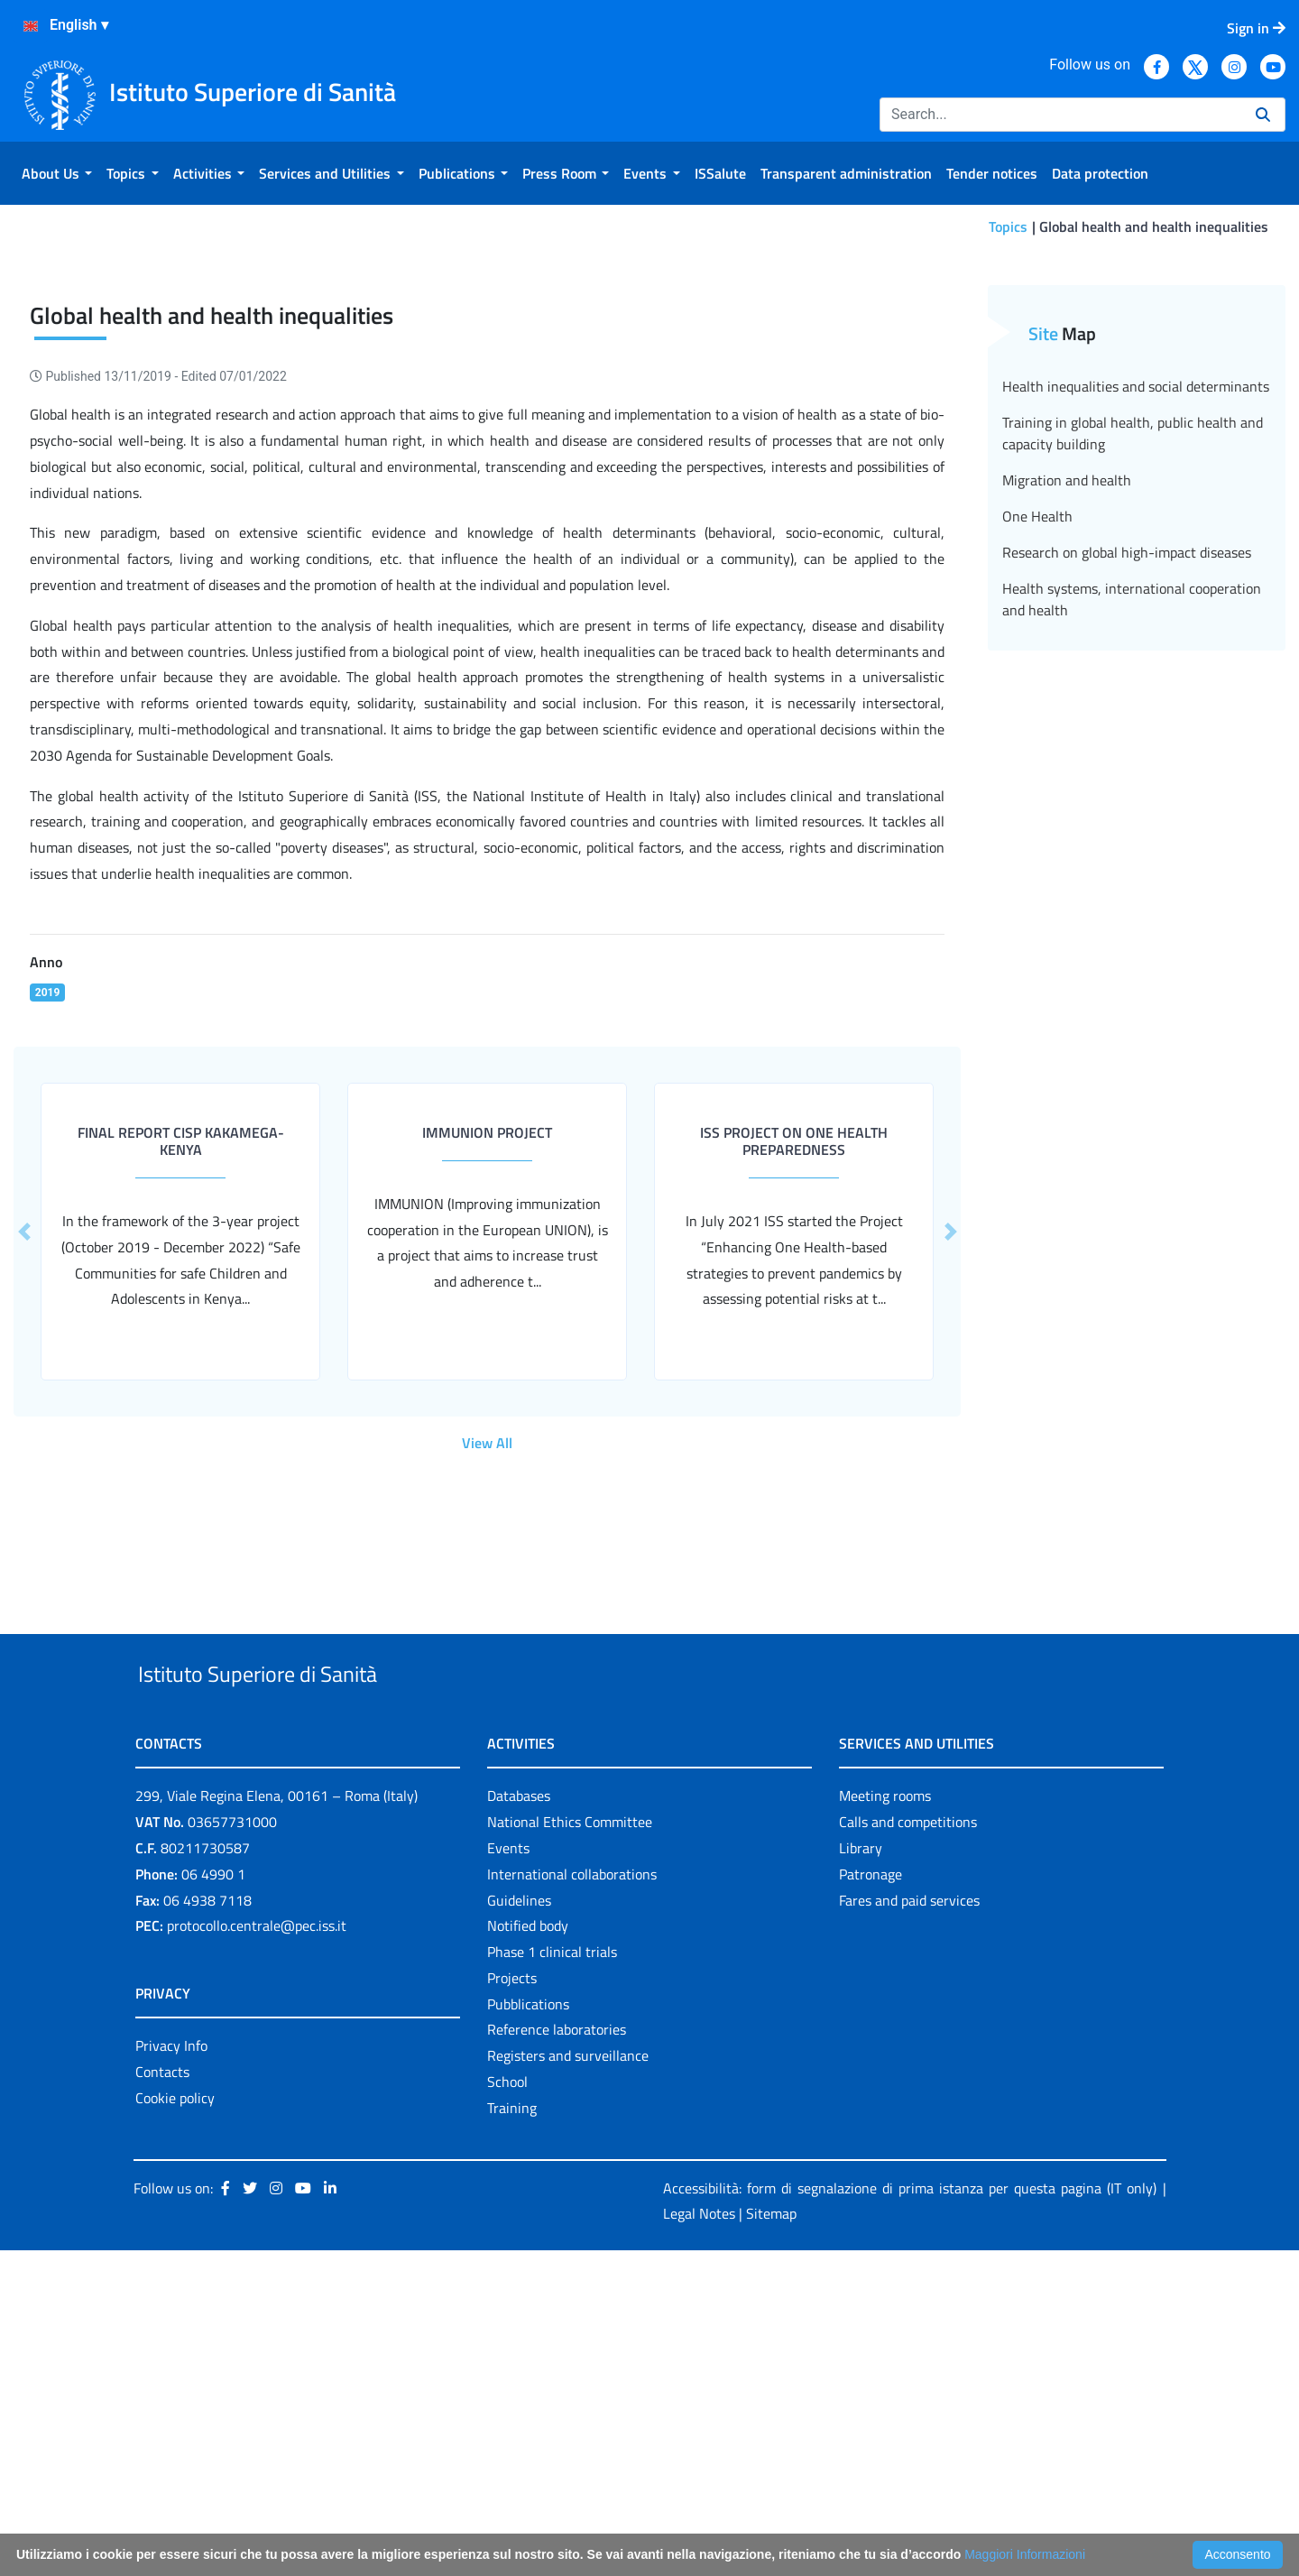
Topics (1008, 226)
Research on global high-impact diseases (1126, 836)
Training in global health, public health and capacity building (1132, 717)
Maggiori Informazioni (1024, 2554)
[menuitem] (56, 173)
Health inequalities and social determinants (1135, 670)
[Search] (1060, 114)
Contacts (162, 2397)
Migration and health (1066, 764)
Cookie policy (175, 2423)
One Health (1037, 800)
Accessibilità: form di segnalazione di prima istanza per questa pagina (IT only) (909, 2514)
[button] (950, 1515)
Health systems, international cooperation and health (1131, 883)
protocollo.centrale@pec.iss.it (256, 2251)
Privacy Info (171, 2371)
